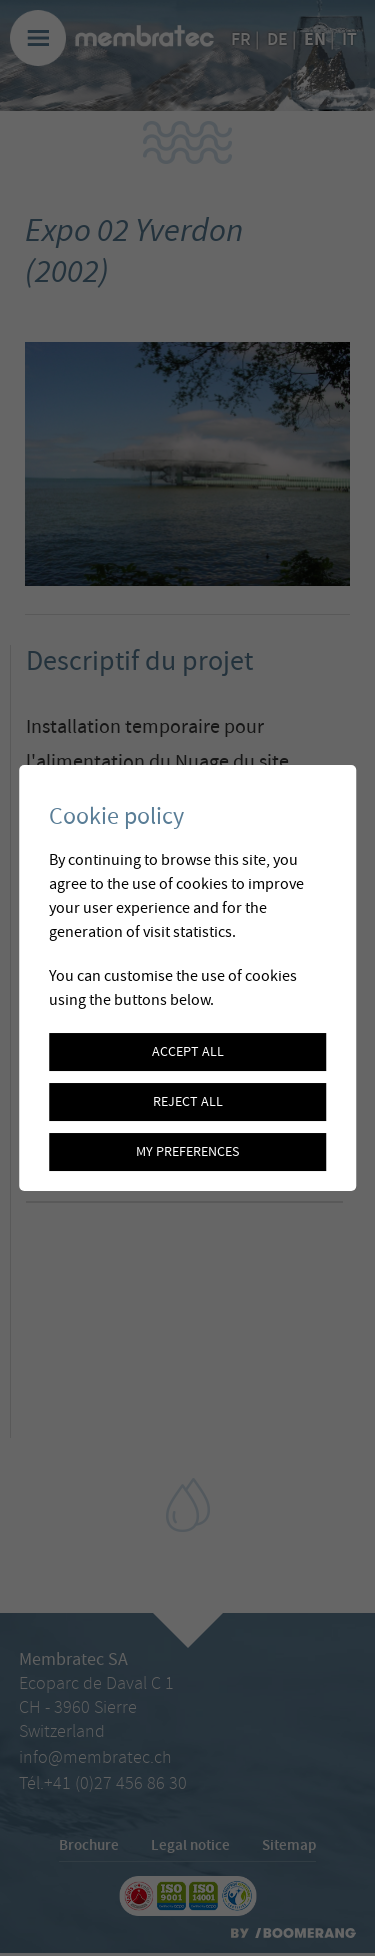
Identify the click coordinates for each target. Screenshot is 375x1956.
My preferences (187, 1152)
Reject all (188, 1102)
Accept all (188, 1052)
